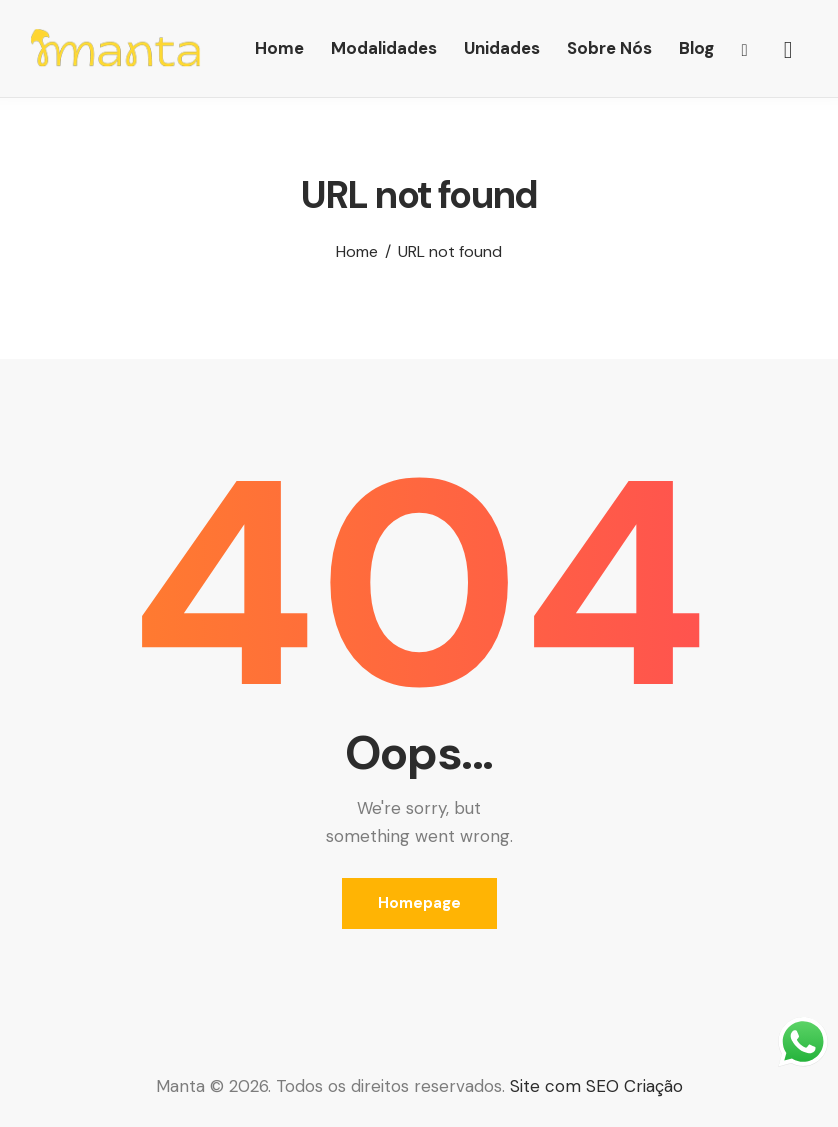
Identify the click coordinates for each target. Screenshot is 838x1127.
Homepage (419, 903)
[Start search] (788, 51)
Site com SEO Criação (596, 1086)
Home (357, 252)
